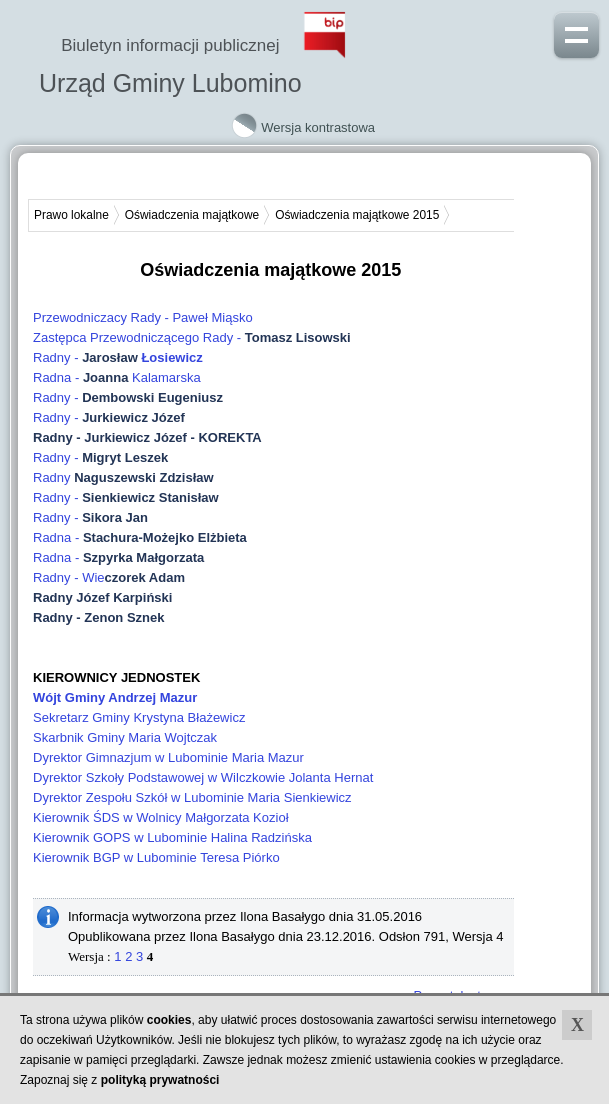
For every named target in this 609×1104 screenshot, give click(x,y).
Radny (123, 477)
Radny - (118, 357)
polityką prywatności (160, 1080)
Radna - (140, 537)
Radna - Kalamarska (117, 377)
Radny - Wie (109, 577)
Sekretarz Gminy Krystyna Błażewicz (139, 717)
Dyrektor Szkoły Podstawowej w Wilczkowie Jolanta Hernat (203, 777)
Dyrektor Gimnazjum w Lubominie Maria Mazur (168, 757)
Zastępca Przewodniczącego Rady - (193, 337)
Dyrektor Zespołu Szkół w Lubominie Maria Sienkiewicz (192, 797)
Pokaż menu (576, 33)
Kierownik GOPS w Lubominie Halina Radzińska (172, 837)
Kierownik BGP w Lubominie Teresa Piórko (156, 857)
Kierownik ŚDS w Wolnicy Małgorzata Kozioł (161, 817)
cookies (169, 1020)
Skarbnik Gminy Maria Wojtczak (125, 737)
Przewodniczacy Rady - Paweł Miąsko (143, 317)
